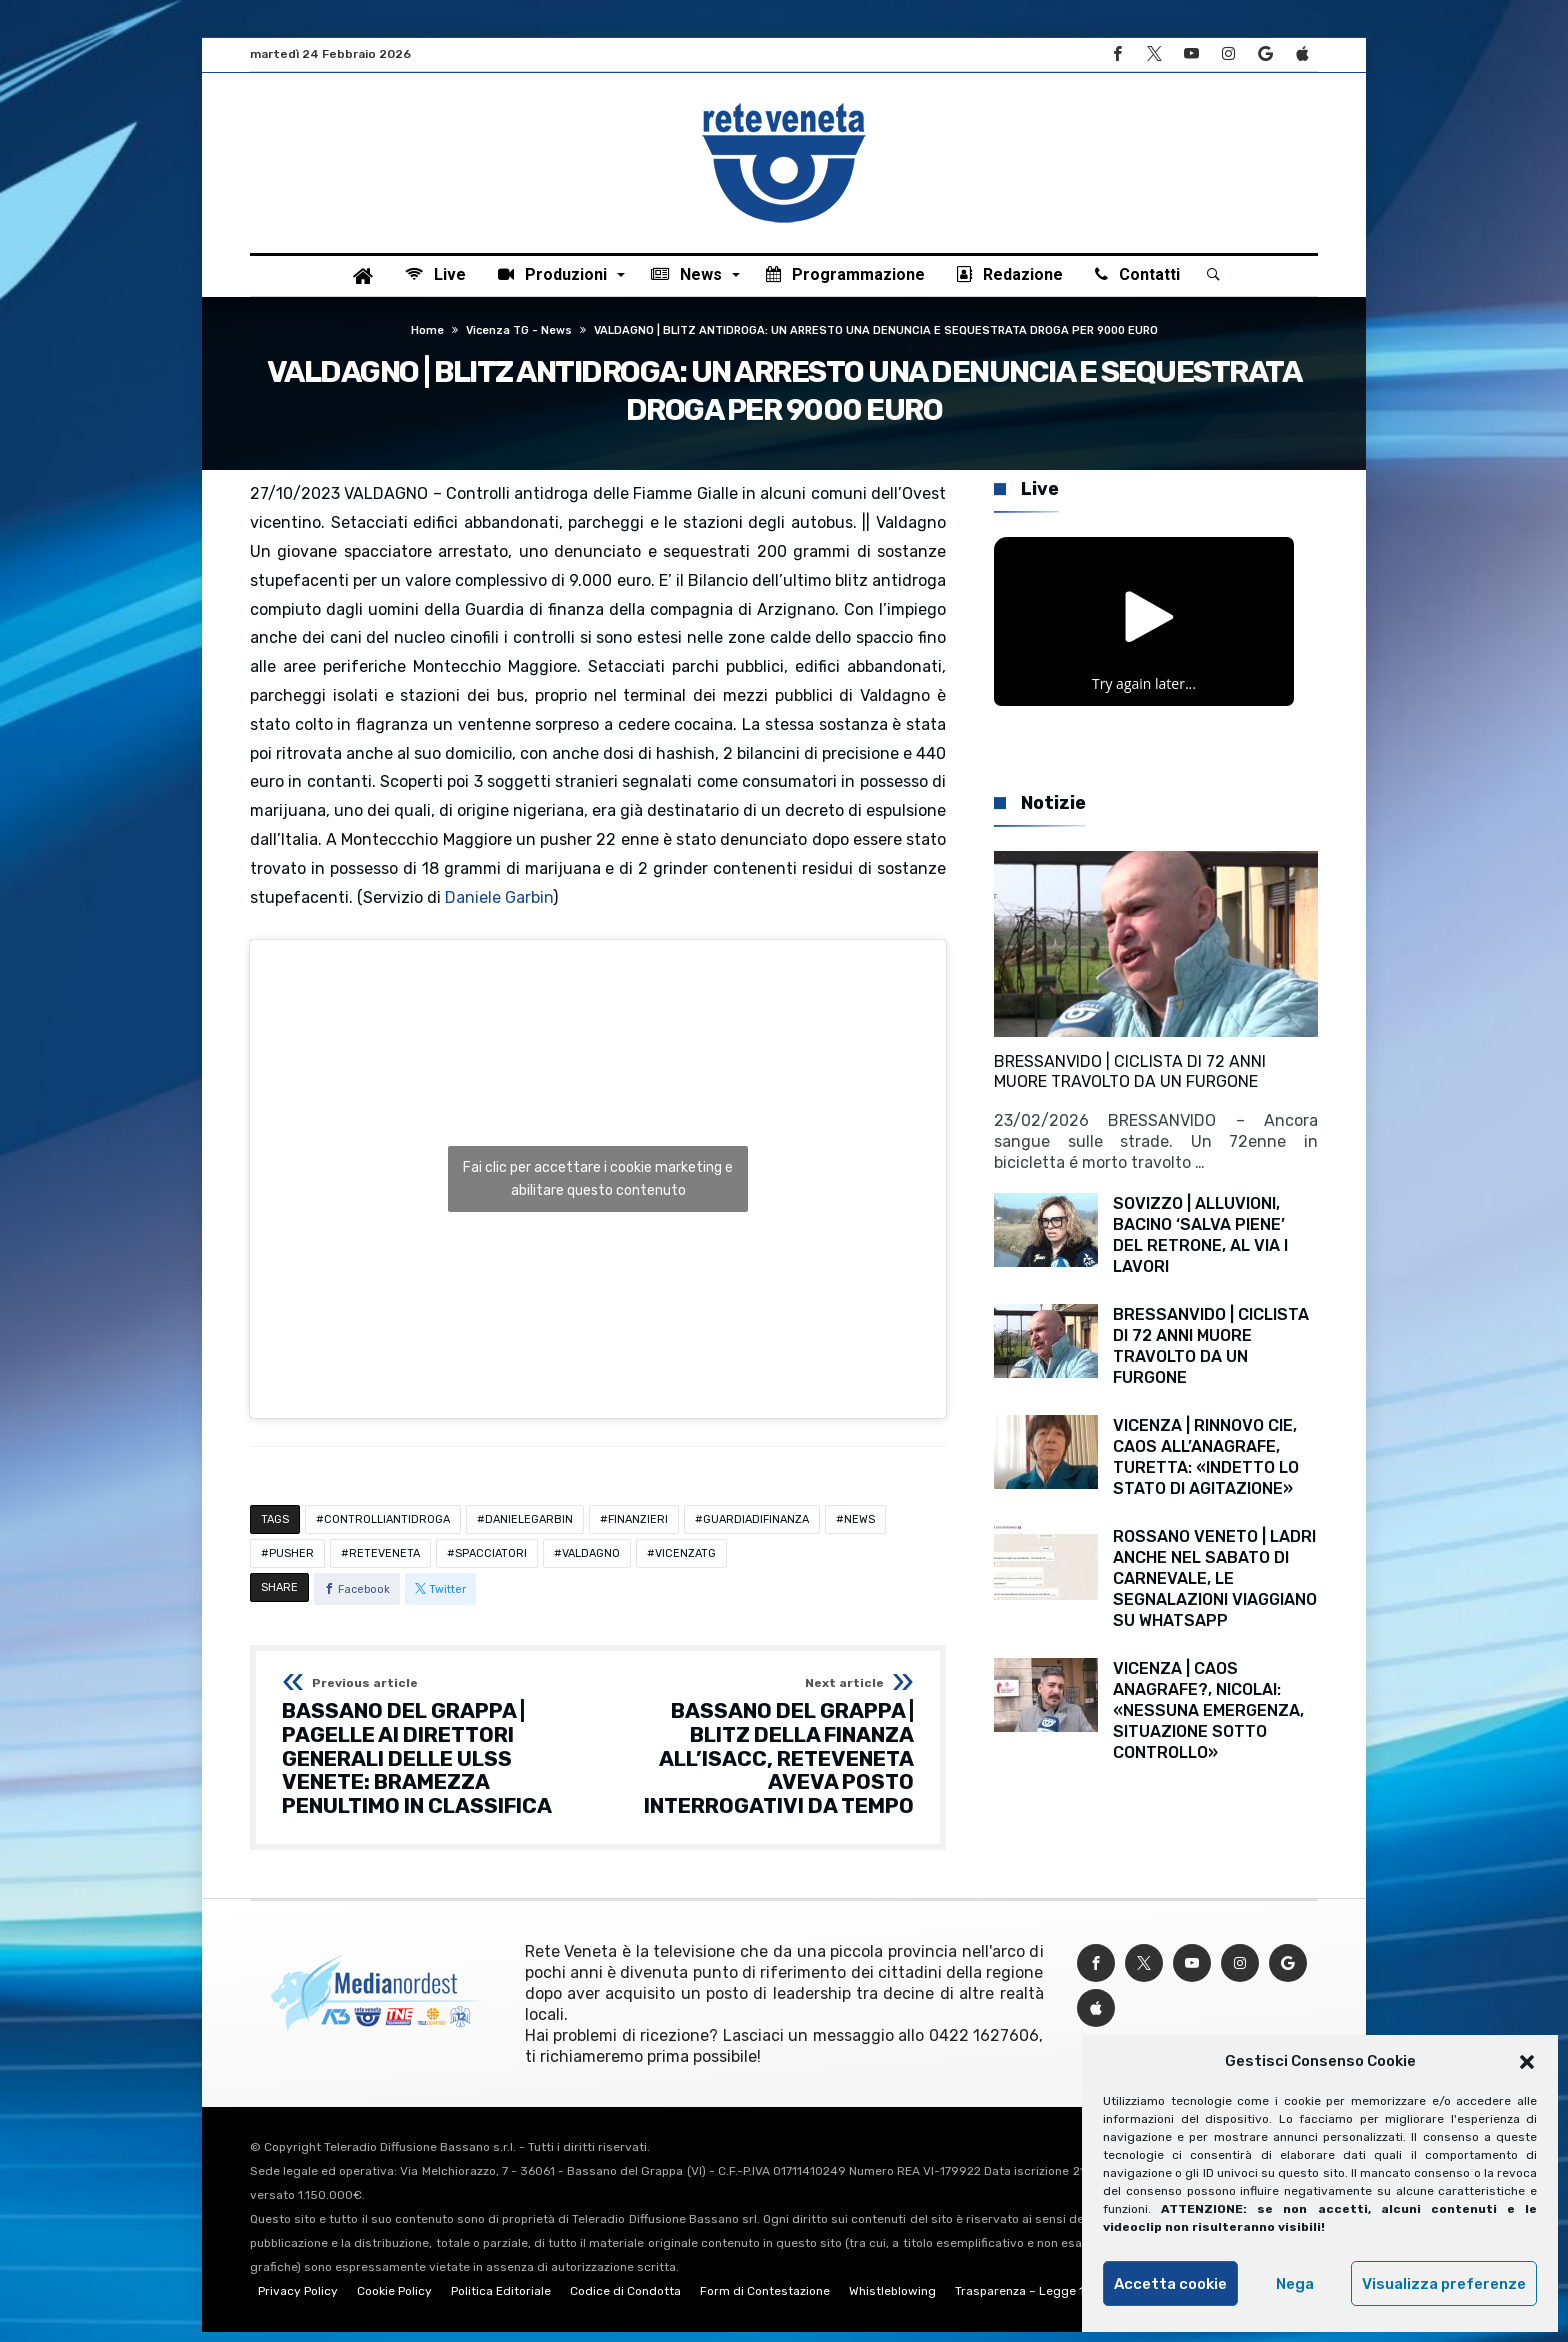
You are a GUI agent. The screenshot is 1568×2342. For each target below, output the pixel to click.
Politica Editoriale (501, 2301)
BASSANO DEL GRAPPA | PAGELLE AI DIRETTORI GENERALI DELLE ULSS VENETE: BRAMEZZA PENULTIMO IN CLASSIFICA (433, 1758)
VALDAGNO (591, 1564)
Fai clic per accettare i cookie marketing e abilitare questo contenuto (598, 1190)
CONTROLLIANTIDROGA (387, 1530)
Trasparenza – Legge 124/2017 (1043, 2301)
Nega (1295, 2284)
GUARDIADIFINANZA (756, 1530)
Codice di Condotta (625, 2301)
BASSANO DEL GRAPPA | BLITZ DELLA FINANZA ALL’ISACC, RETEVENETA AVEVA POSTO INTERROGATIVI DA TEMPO (762, 1758)
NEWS (859, 1530)
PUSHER (291, 1564)
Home (427, 341)
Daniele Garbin (499, 907)
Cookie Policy (394, 2301)
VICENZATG (685, 1564)
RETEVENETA (384, 1564)
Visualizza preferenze (1444, 2284)
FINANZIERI (638, 1530)
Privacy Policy (298, 2301)
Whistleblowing (892, 2301)
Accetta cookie (1170, 2284)
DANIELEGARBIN (529, 1530)
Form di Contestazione (765, 2301)
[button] (1527, 2062)
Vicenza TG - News (519, 341)
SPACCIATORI (491, 1564)
